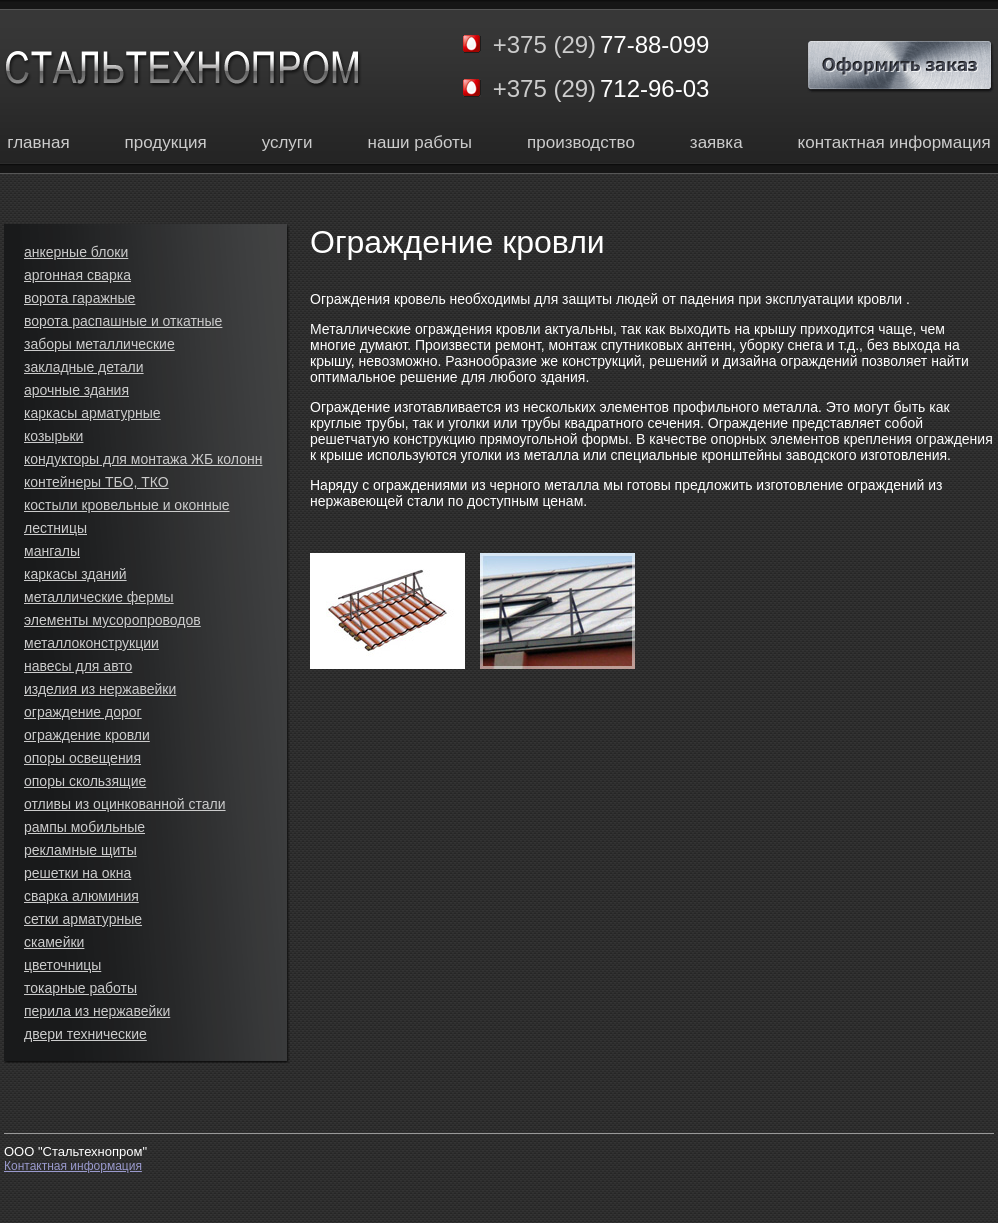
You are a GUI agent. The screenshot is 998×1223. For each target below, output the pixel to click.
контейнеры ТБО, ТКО (96, 482)
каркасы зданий (75, 574)
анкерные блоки (76, 252)
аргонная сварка (77, 275)
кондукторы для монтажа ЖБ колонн (143, 459)
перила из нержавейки (97, 1011)
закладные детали (84, 367)
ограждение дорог (83, 712)
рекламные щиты (80, 850)
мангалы (52, 551)
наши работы (420, 142)
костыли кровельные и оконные (127, 505)
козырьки (53, 436)
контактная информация (894, 142)
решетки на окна (77, 873)
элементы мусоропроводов (112, 620)
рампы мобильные (84, 827)
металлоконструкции (91, 643)
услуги (287, 142)
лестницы (55, 528)
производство (581, 142)
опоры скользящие (85, 781)
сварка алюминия (81, 896)
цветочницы (62, 965)
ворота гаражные (79, 298)
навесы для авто (78, 666)
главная (38, 142)
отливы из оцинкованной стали (125, 804)
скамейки (54, 942)
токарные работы (80, 988)
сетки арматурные (83, 919)
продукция (166, 142)
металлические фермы (99, 597)
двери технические (85, 1034)
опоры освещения (82, 758)
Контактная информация (73, 1166)
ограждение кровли (87, 735)
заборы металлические (99, 344)
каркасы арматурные (92, 413)
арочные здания (76, 390)
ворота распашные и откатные (123, 321)
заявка (716, 142)
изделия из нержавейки (100, 689)
